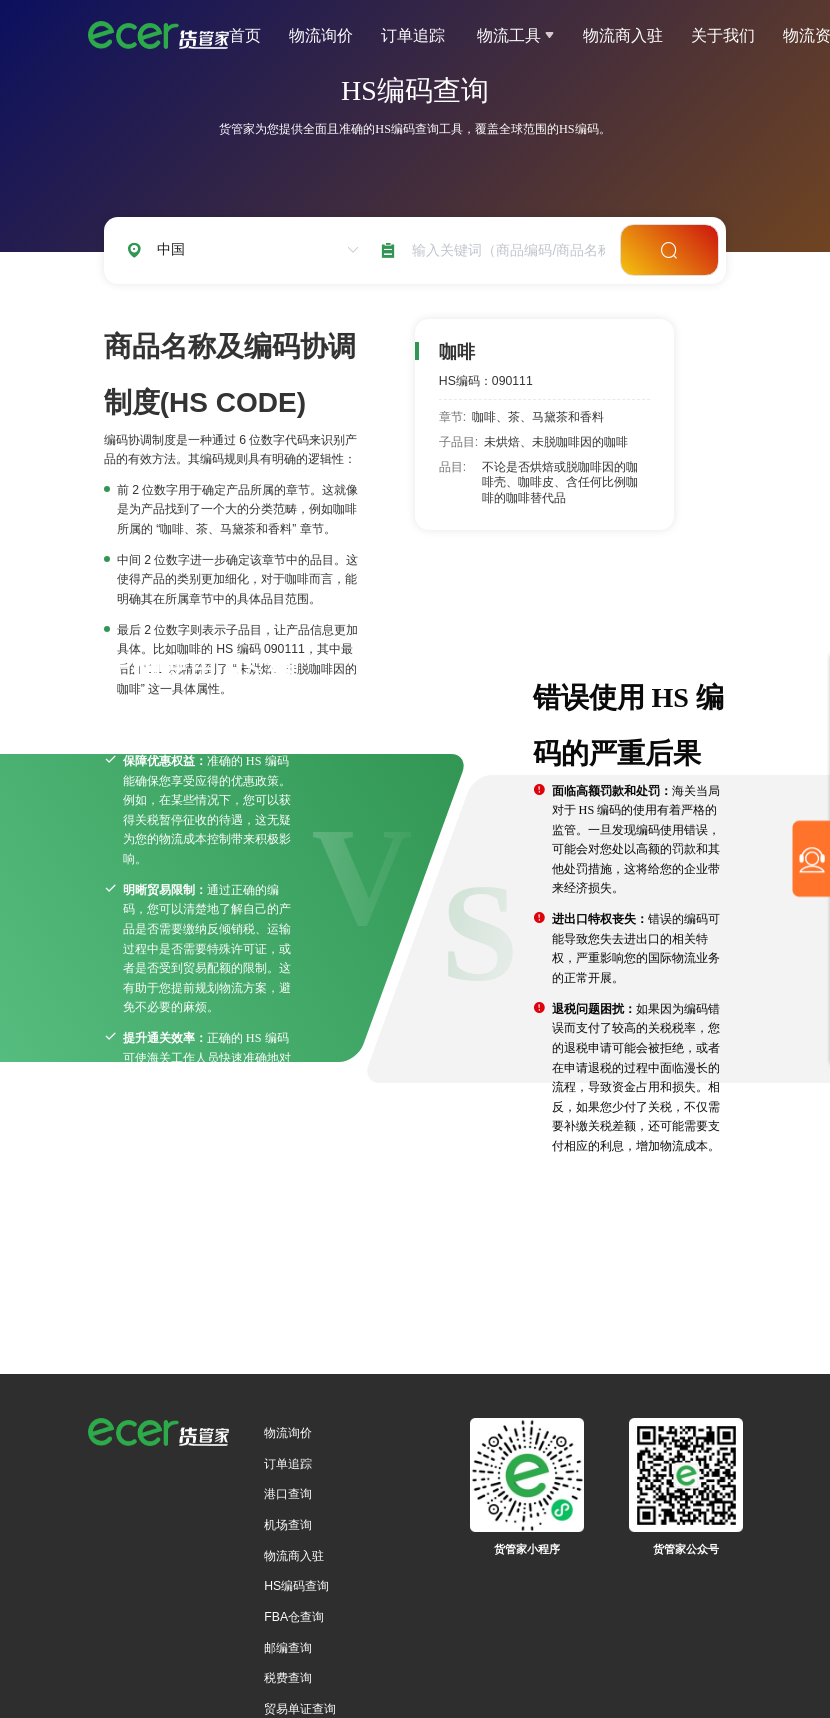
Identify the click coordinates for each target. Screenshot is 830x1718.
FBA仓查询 (294, 1617)
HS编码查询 (296, 1586)
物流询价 (321, 35)
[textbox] (505, 250)
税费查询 (288, 1678)
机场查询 (288, 1525)
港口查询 (288, 1494)
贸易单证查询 (300, 1709)
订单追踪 (413, 35)
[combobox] (505, 250)
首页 (245, 35)
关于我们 (723, 35)
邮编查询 (288, 1648)
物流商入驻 (623, 35)
